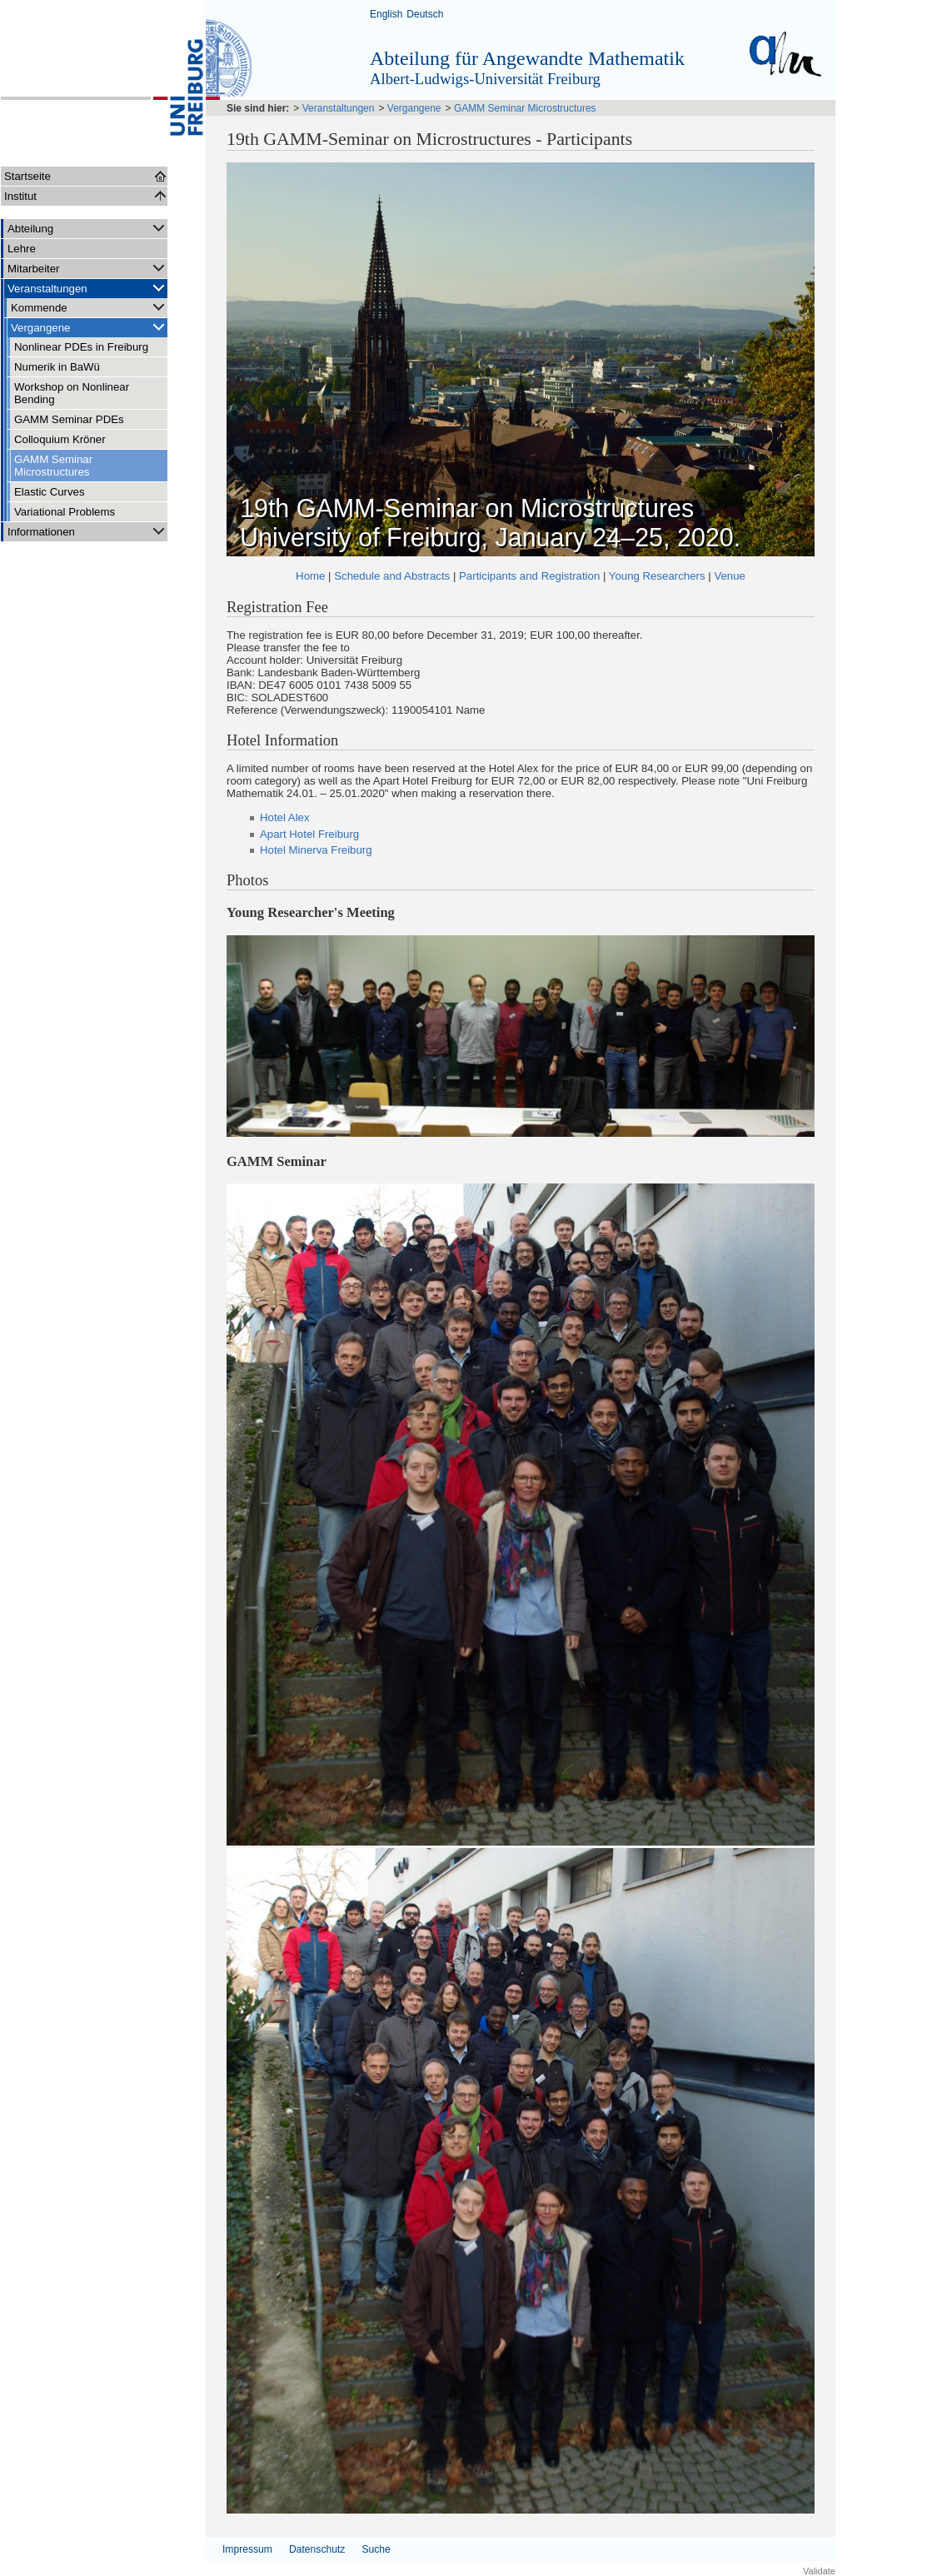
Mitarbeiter (87, 268)
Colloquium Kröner (60, 439)
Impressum (247, 2549)
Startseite (27, 176)
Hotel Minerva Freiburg (316, 850)
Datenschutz (317, 2549)
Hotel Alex (285, 817)
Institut (20, 196)
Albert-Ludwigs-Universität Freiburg (485, 78)
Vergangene (89, 327)
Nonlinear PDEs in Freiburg (81, 347)
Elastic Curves (49, 492)
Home (310, 576)
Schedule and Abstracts (392, 576)
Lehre (21, 248)
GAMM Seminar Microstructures (53, 465)
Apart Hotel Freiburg (309, 834)
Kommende (89, 307)
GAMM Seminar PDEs (69, 419)
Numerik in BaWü (57, 367)
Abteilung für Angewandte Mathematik (527, 58)
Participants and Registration (529, 576)
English (386, 14)
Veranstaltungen (87, 287)
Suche (375, 2549)
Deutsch (424, 14)
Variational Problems (64, 512)
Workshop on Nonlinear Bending (71, 393)
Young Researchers (657, 576)
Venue (729, 576)
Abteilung (87, 228)
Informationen (87, 531)
